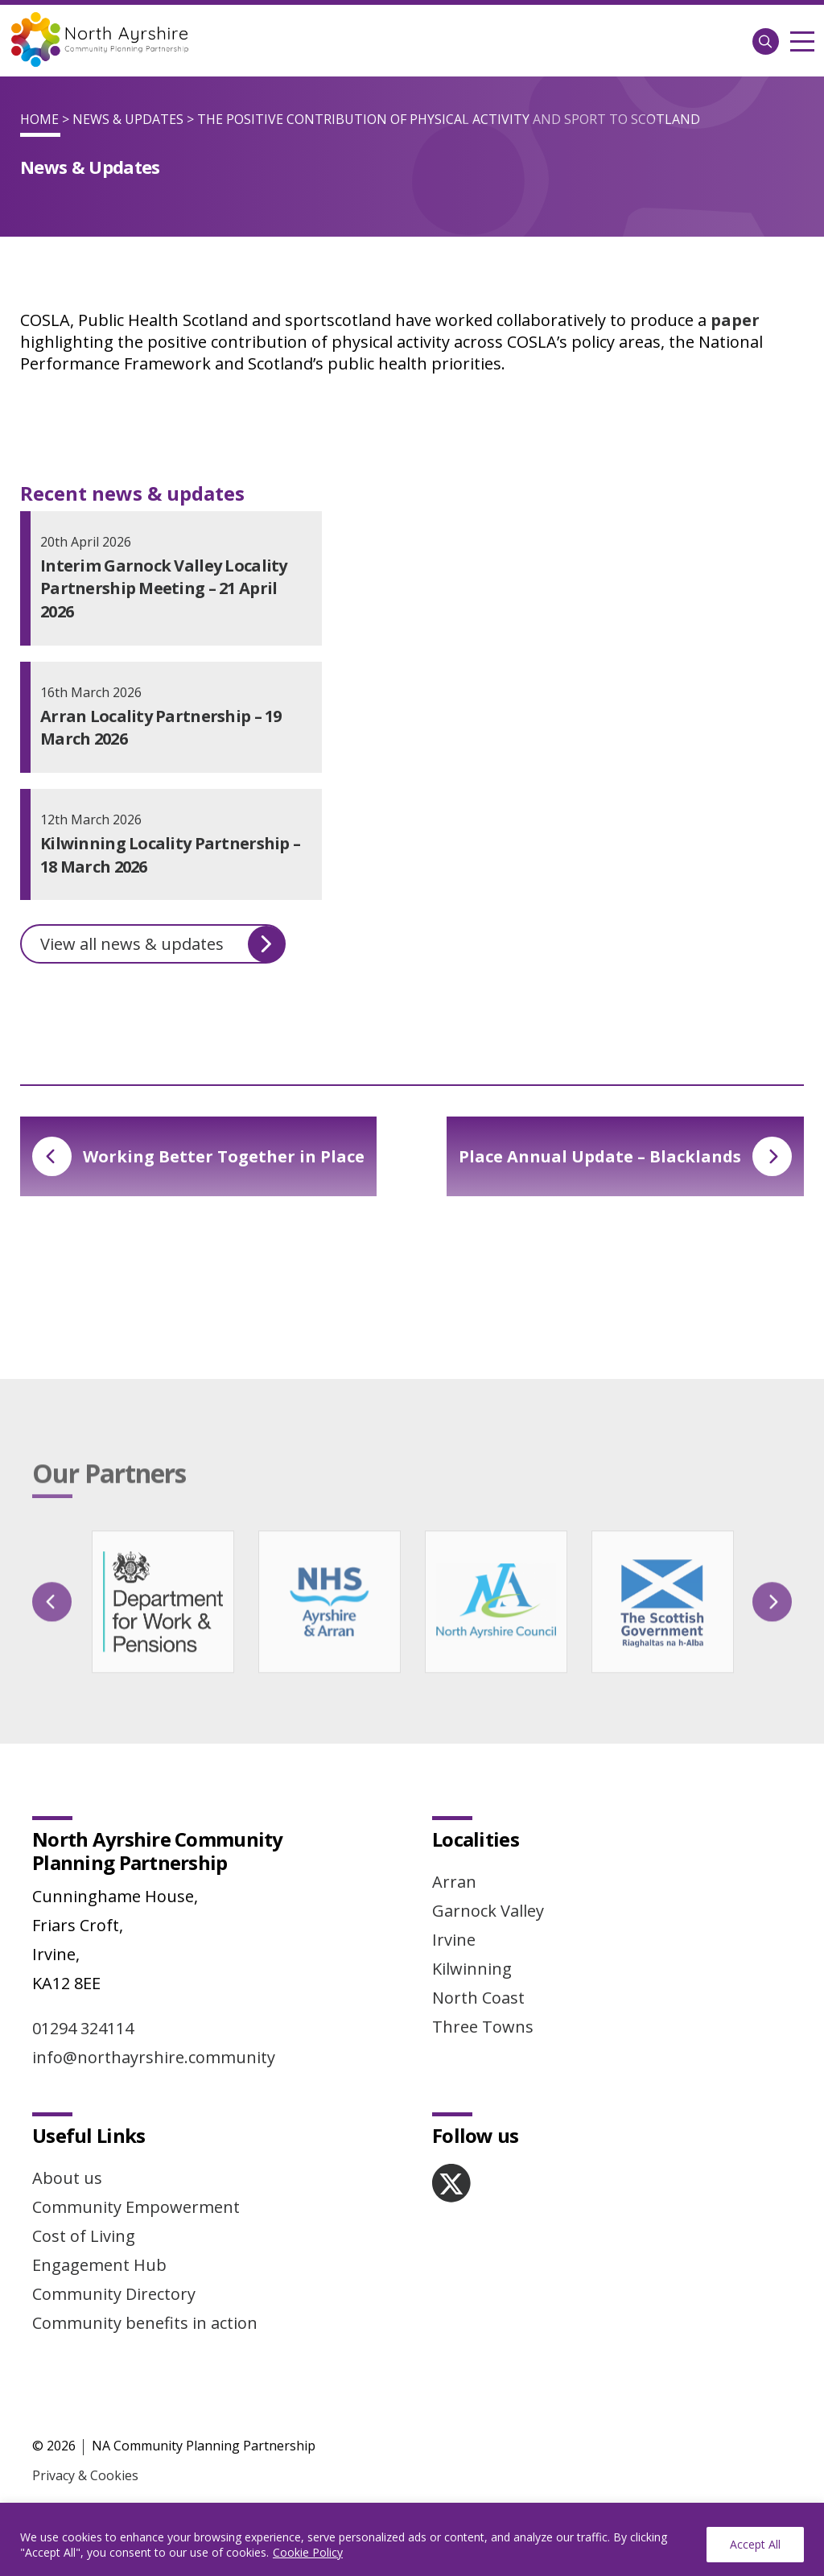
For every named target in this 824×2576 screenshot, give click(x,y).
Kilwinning (472, 1968)
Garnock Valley (488, 1911)
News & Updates (127, 119)
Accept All (755, 2544)
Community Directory (114, 2294)
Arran (454, 1882)
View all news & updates (162, 944)
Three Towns (483, 2026)
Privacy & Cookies (85, 2475)
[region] (412, 2539)
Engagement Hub (99, 2265)
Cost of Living (83, 2236)
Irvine (454, 1940)
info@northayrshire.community (153, 2057)
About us (67, 2178)
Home (39, 119)
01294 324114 (83, 2028)
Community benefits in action (145, 2323)
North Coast (478, 1997)
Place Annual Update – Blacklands (625, 1156)
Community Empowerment (136, 2207)
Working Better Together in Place (198, 1156)
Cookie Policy (308, 2552)
